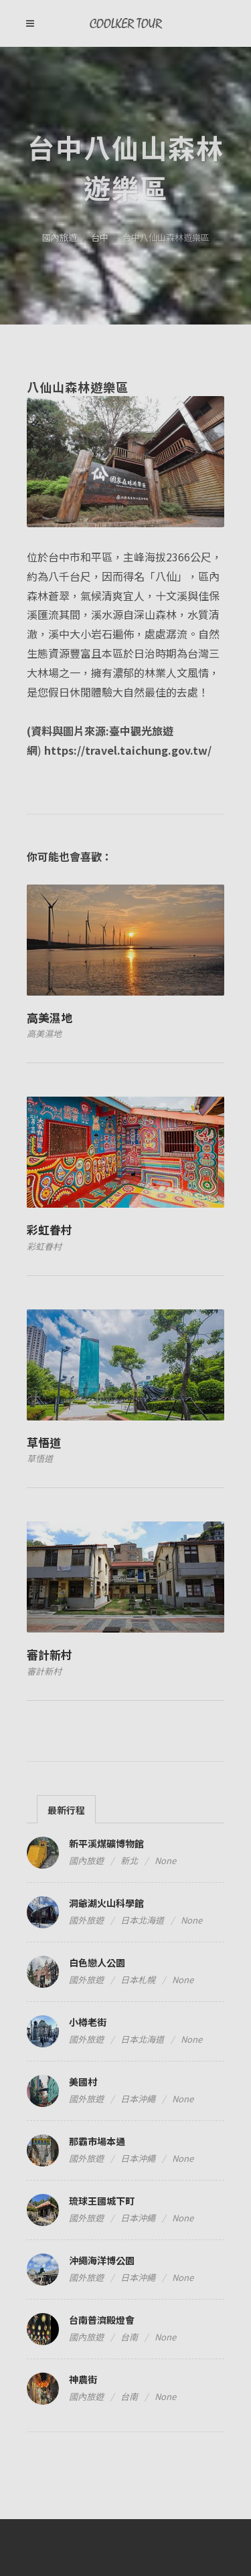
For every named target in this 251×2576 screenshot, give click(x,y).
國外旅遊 (86, 1920)
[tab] (66, 1809)
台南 (129, 2336)
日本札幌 (137, 1979)
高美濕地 (49, 1017)
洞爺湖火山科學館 (106, 1903)
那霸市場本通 (97, 2141)
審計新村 (49, 1654)
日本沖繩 (137, 2098)
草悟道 (44, 1442)
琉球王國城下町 (102, 2200)
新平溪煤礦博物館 (106, 1843)
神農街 (83, 2379)
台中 (99, 237)
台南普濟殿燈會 (102, 2319)
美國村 (83, 2081)
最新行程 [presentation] (66, 1810)
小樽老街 (87, 2022)
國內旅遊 (59, 237)
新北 (129, 1860)
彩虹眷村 (49, 1229)
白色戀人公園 (97, 1962)
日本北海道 (142, 1920)
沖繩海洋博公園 (102, 2260)
